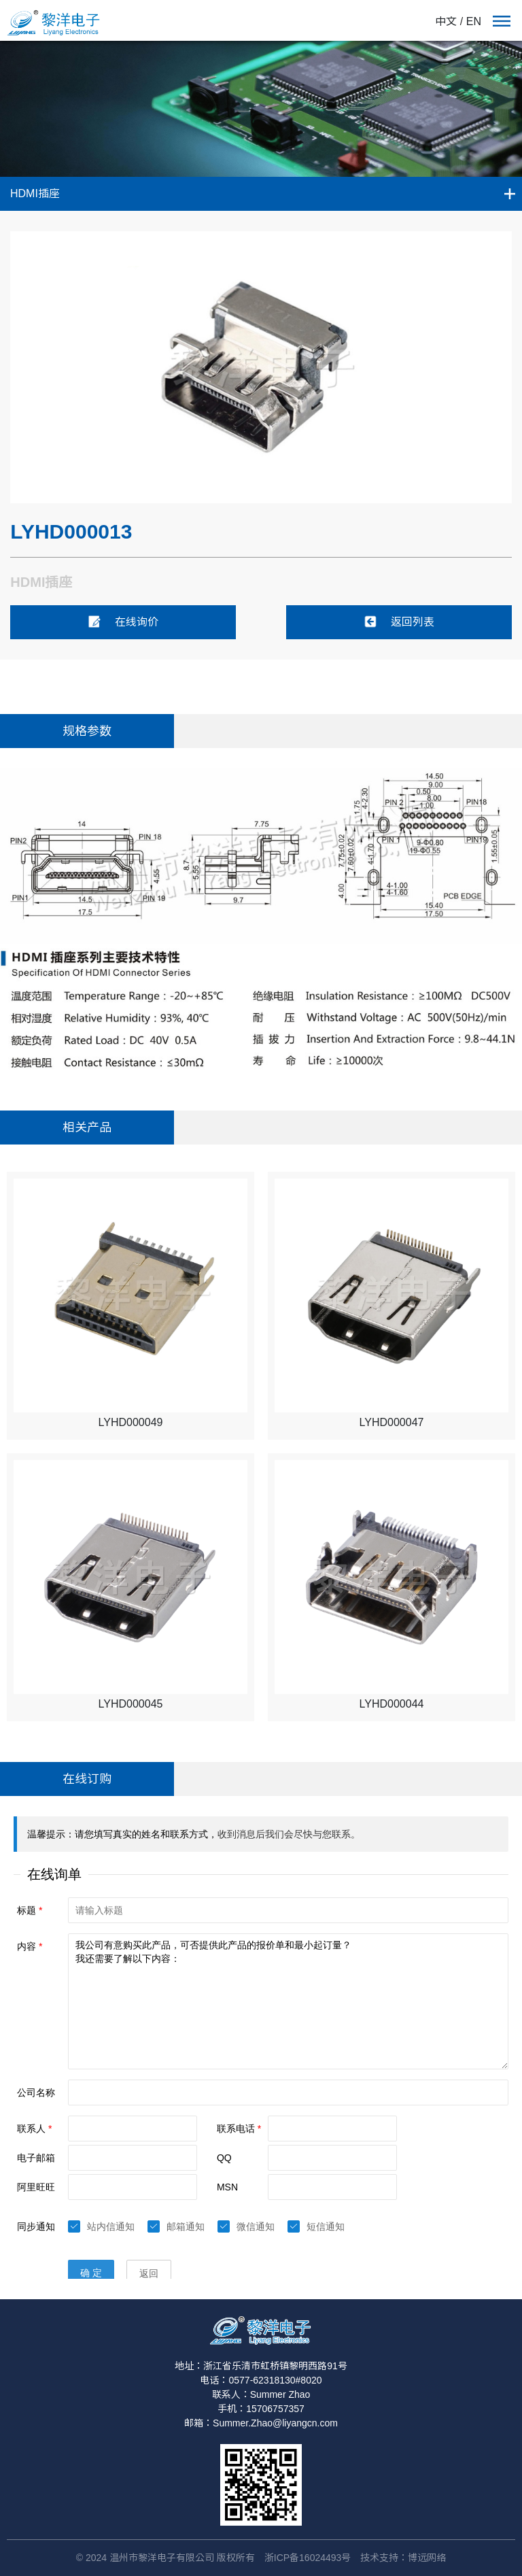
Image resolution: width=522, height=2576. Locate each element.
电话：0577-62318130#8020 (260, 2380)
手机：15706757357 (261, 2408)
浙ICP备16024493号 (307, 2557)
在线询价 (123, 621)
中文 (446, 21)
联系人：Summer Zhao (261, 2394)
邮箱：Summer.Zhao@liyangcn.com (261, 2423)
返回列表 (399, 621)
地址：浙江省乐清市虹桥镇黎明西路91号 (261, 2365)
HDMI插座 (35, 193)
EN (473, 21)
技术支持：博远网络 (403, 2557)
